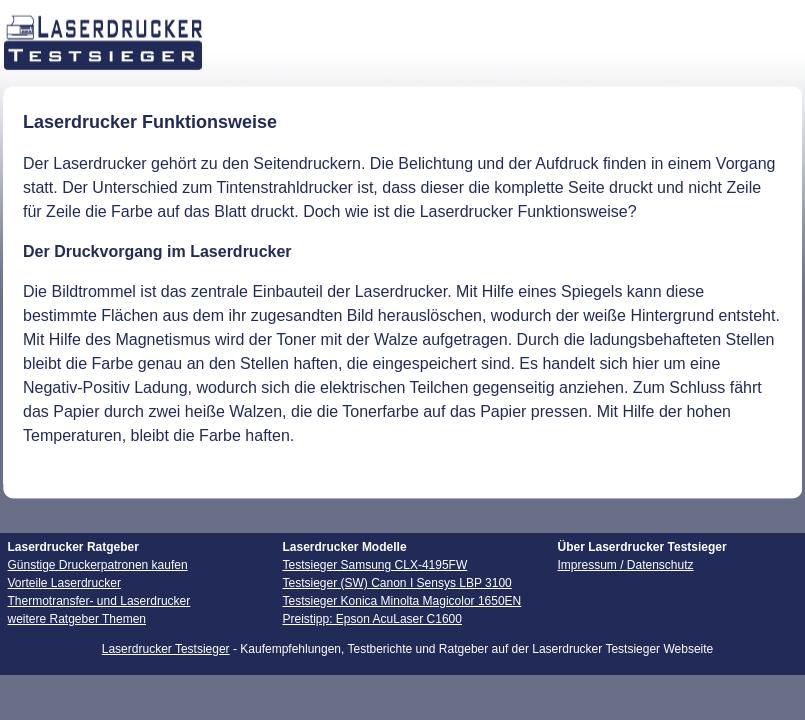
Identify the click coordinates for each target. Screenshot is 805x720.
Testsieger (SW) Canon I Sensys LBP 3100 (397, 583)
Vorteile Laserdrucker (64, 583)
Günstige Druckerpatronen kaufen (98, 565)
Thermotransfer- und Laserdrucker (99, 601)
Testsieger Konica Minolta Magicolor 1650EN (402, 601)
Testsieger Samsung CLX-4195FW (375, 565)
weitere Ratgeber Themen (77, 619)
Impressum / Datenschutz (626, 565)
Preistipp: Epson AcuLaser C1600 (372, 619)
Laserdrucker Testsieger (166, 649)
